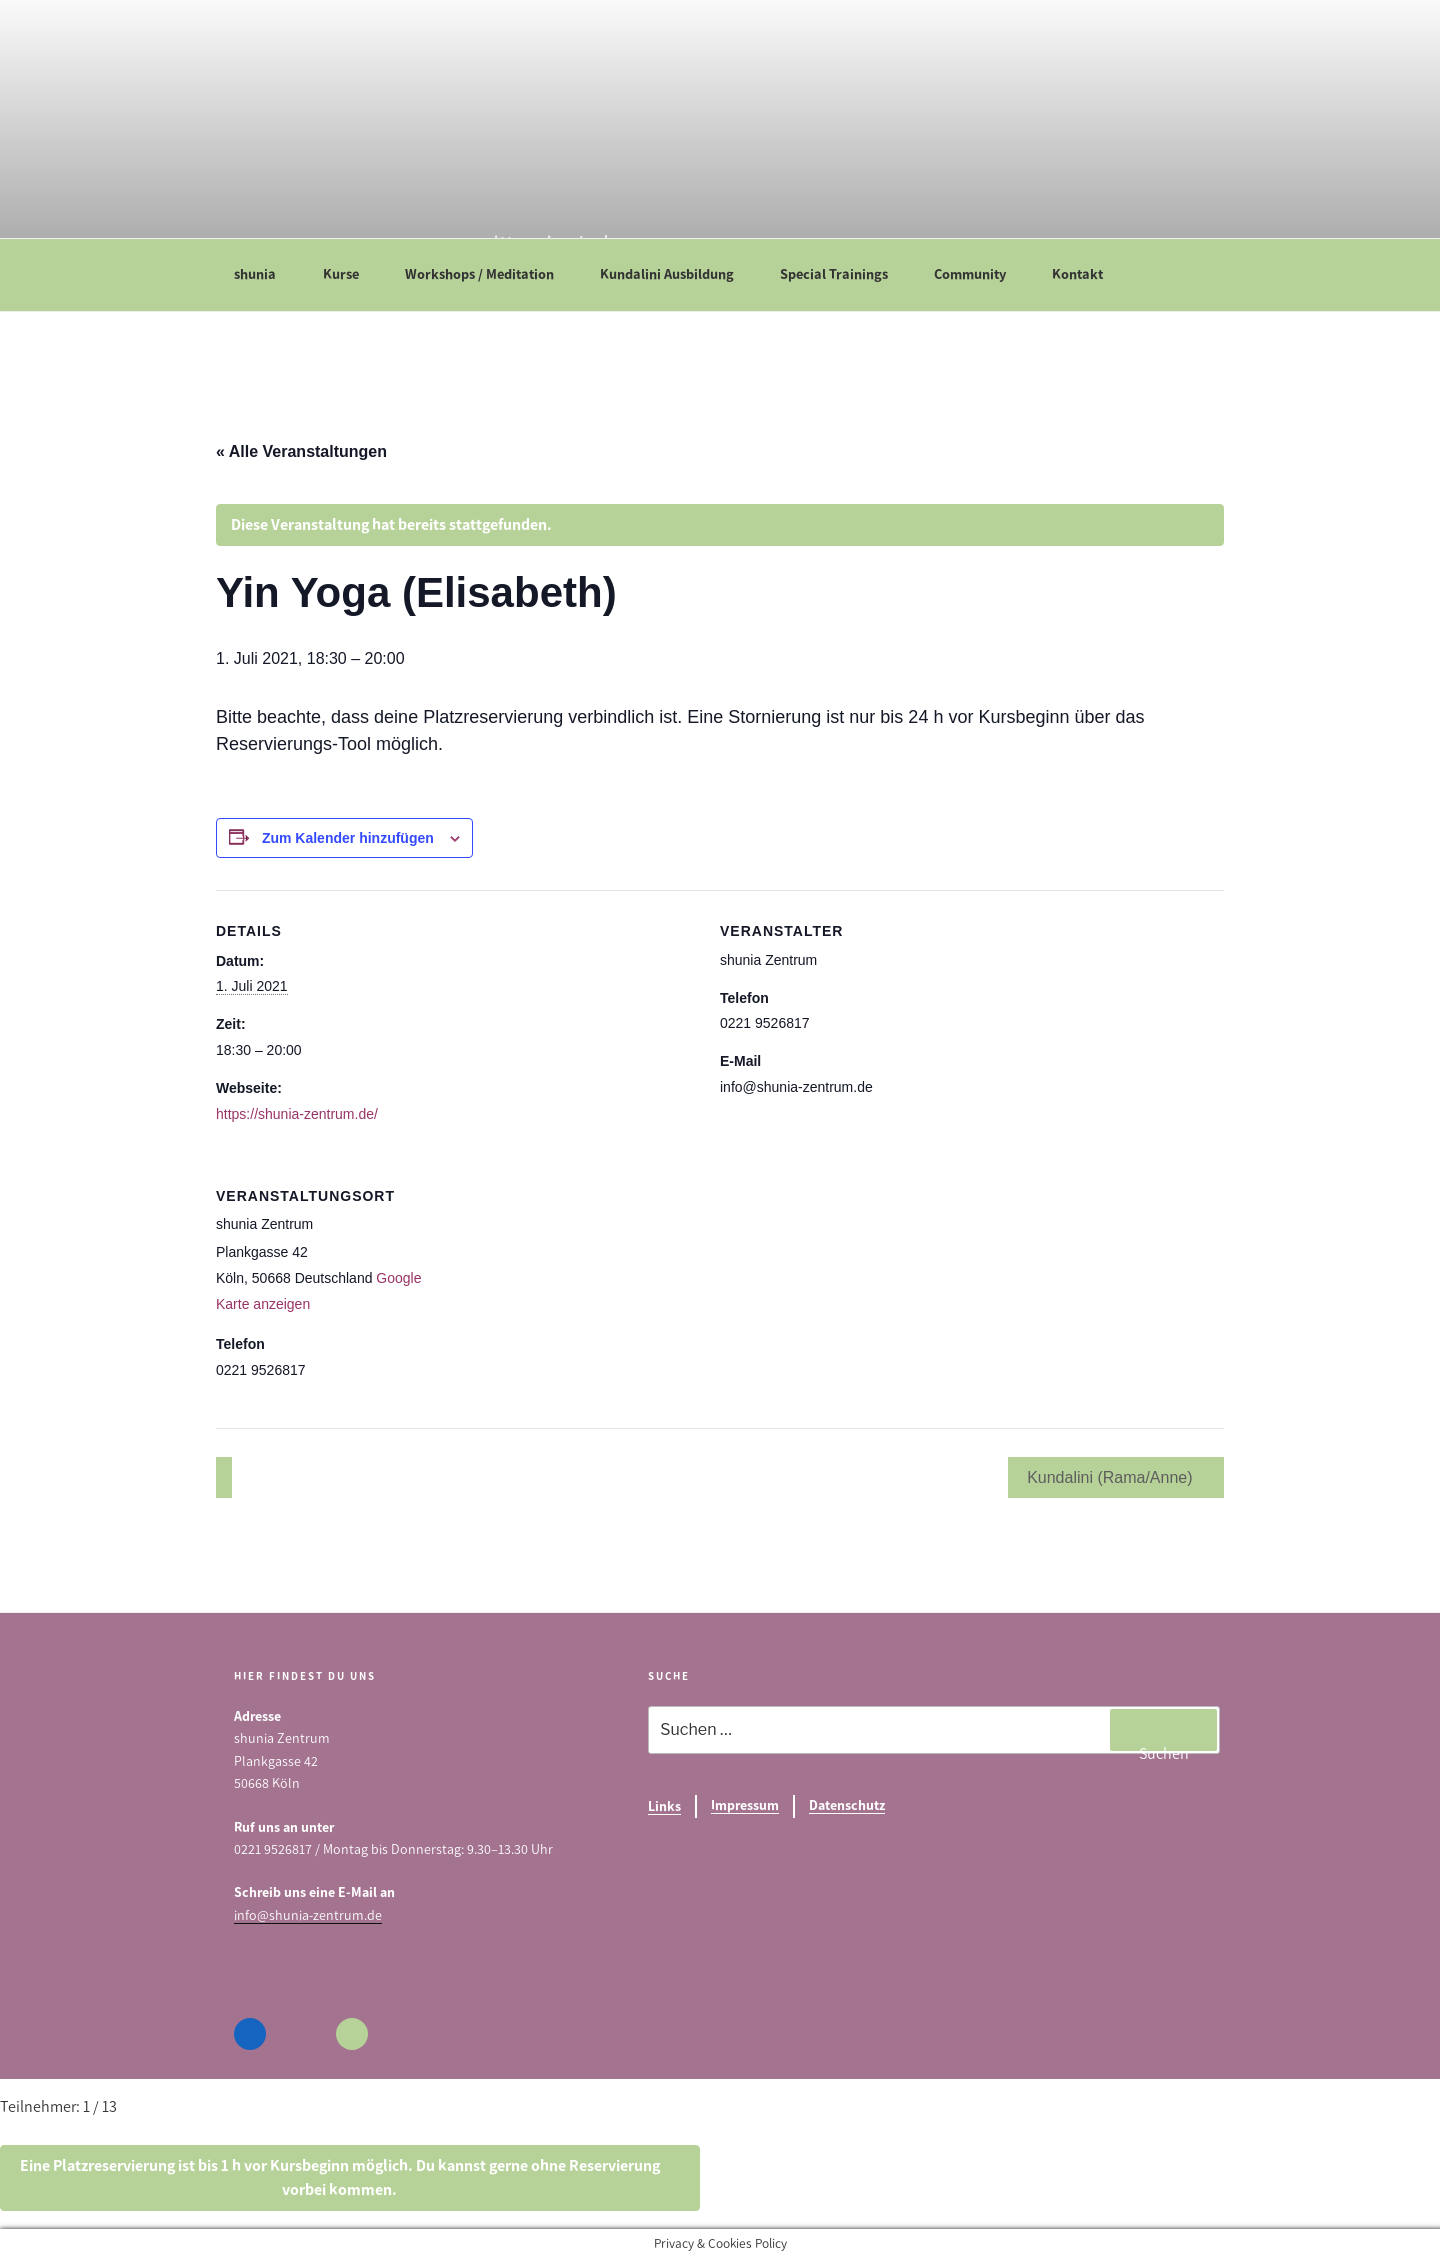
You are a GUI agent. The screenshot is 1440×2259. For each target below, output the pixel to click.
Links (664, 1806)
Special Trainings (843, 274)
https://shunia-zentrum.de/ (297, 1114)
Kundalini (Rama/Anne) (1112, 1477)
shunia (264, 274)
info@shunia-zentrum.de (308, 1915)
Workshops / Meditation (489, 274)
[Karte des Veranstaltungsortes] (846, 1292)
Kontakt (1087, 274)
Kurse (350, 274)
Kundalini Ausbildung (676, 274)
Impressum (745, 1805)
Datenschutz (847, 1805)
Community (979, 274)
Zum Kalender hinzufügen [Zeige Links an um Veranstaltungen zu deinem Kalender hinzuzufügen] (348, 838)
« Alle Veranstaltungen (301, 451)
